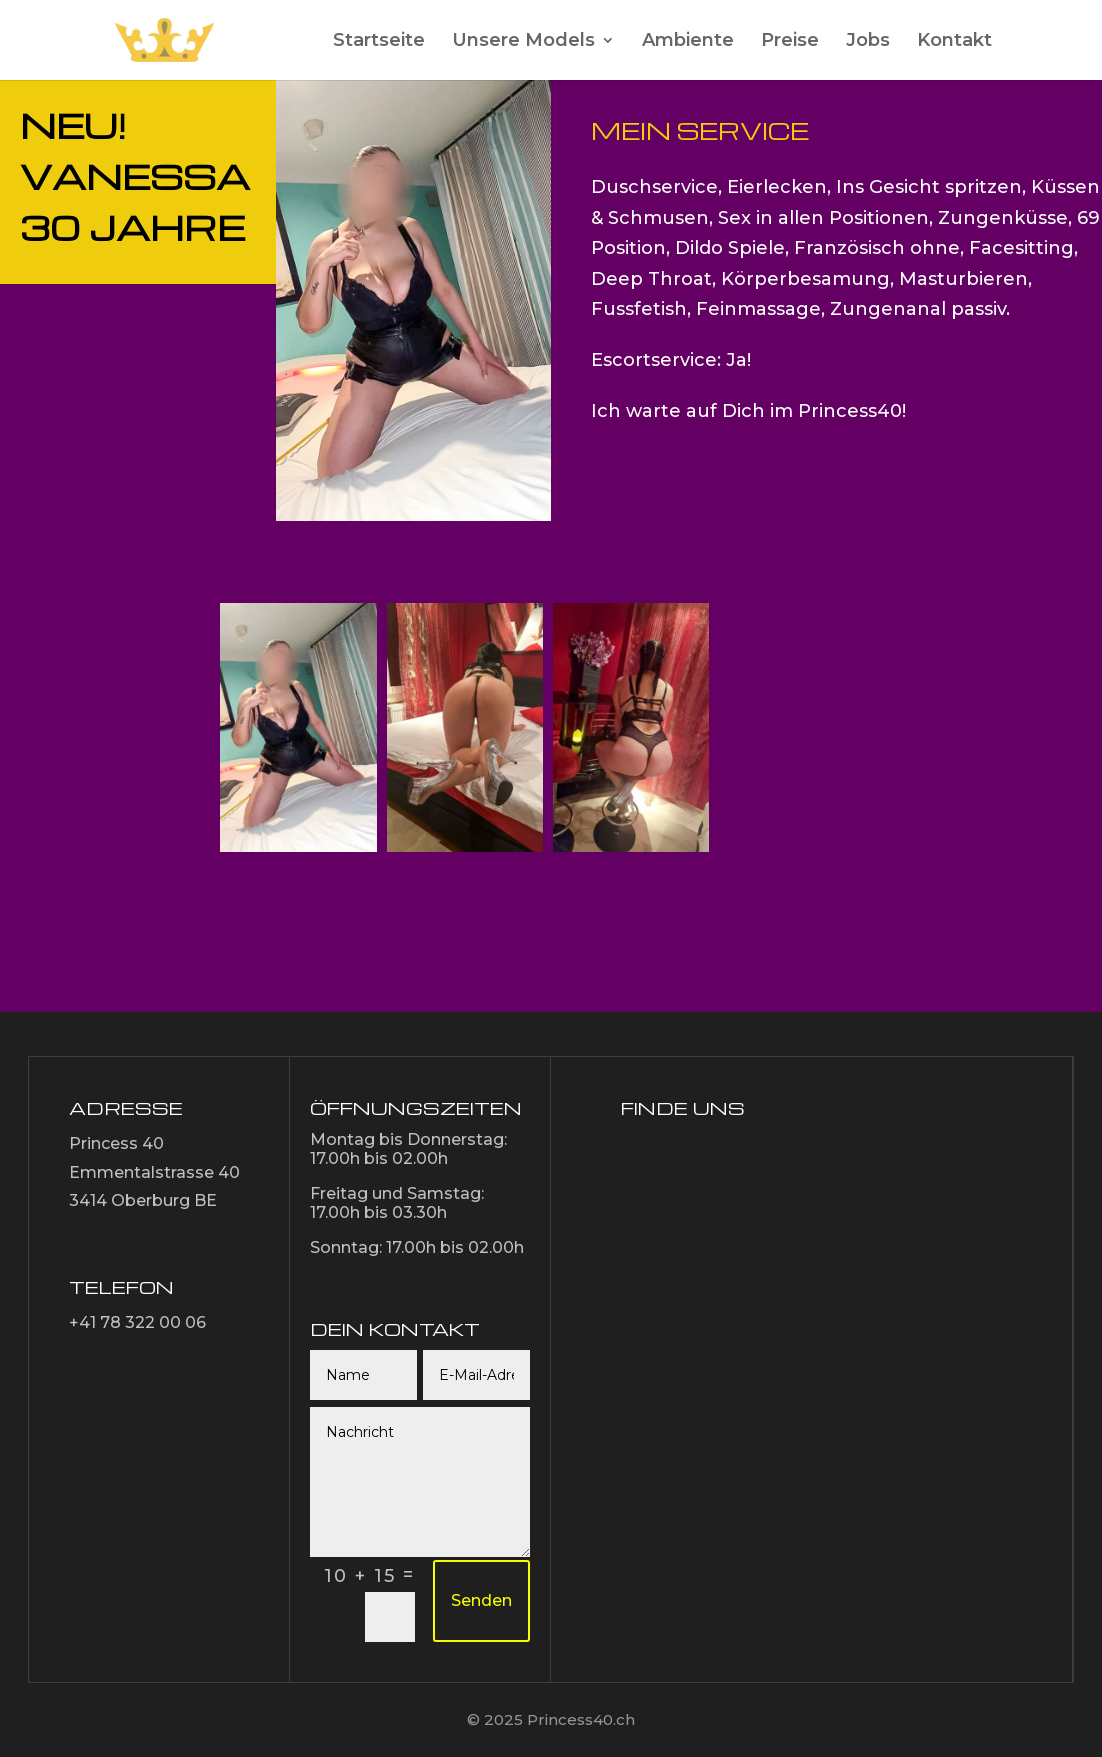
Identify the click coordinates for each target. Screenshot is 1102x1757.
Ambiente (688, 42)
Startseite (379, 42)
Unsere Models (523, 42)
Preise (790, 42)
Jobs (868, 42)
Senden (481, 1600)
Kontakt (954, 42)
